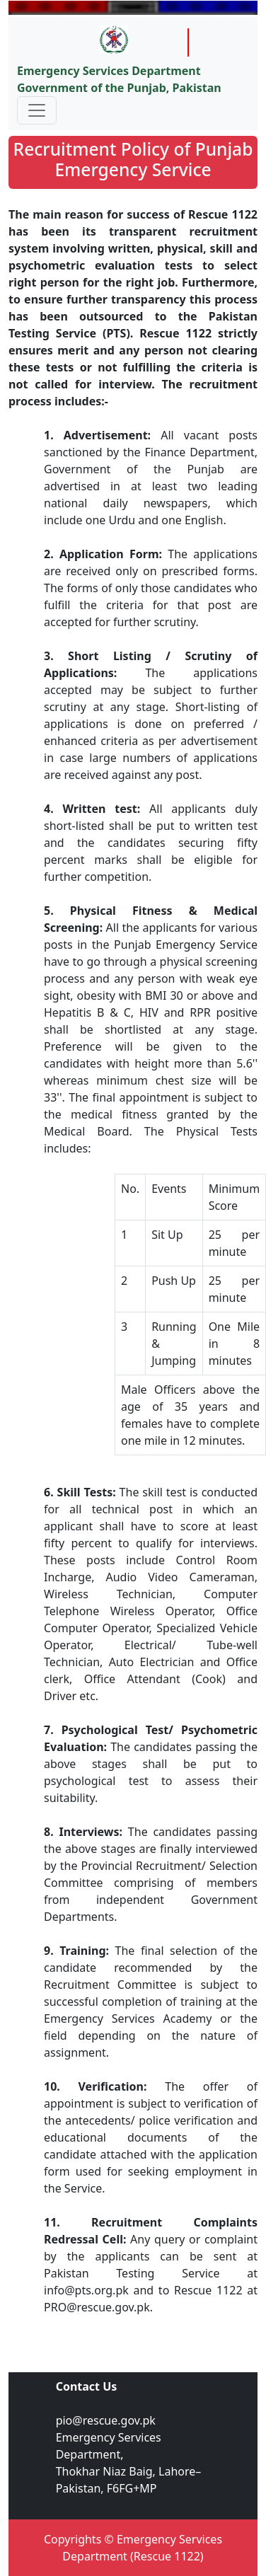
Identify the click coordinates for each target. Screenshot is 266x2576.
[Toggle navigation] (37, 110)
